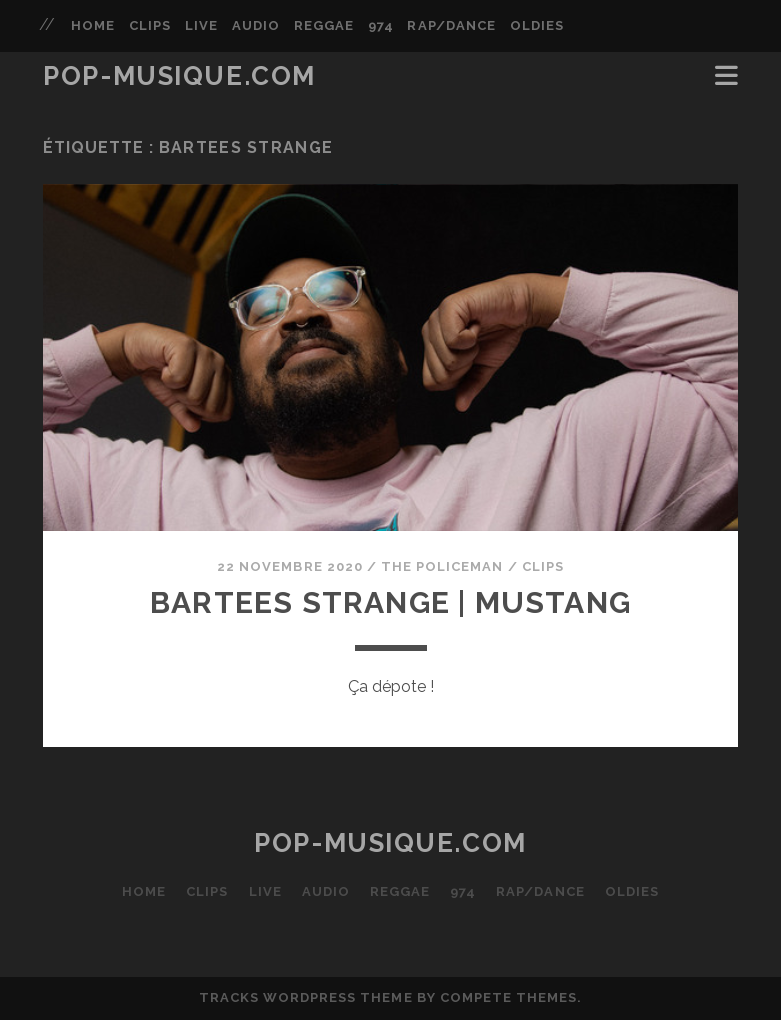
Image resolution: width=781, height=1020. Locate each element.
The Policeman (442, 566)
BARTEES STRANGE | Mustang (390, 602)
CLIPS (150, 25)
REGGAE (324, 25)
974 (381, 25)
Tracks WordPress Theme (306, 997)
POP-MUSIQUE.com (179, 76)
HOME (93, 25)
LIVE (201, 25)
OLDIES (537, 25)
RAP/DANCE (451, 25)
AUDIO (256, 25)
